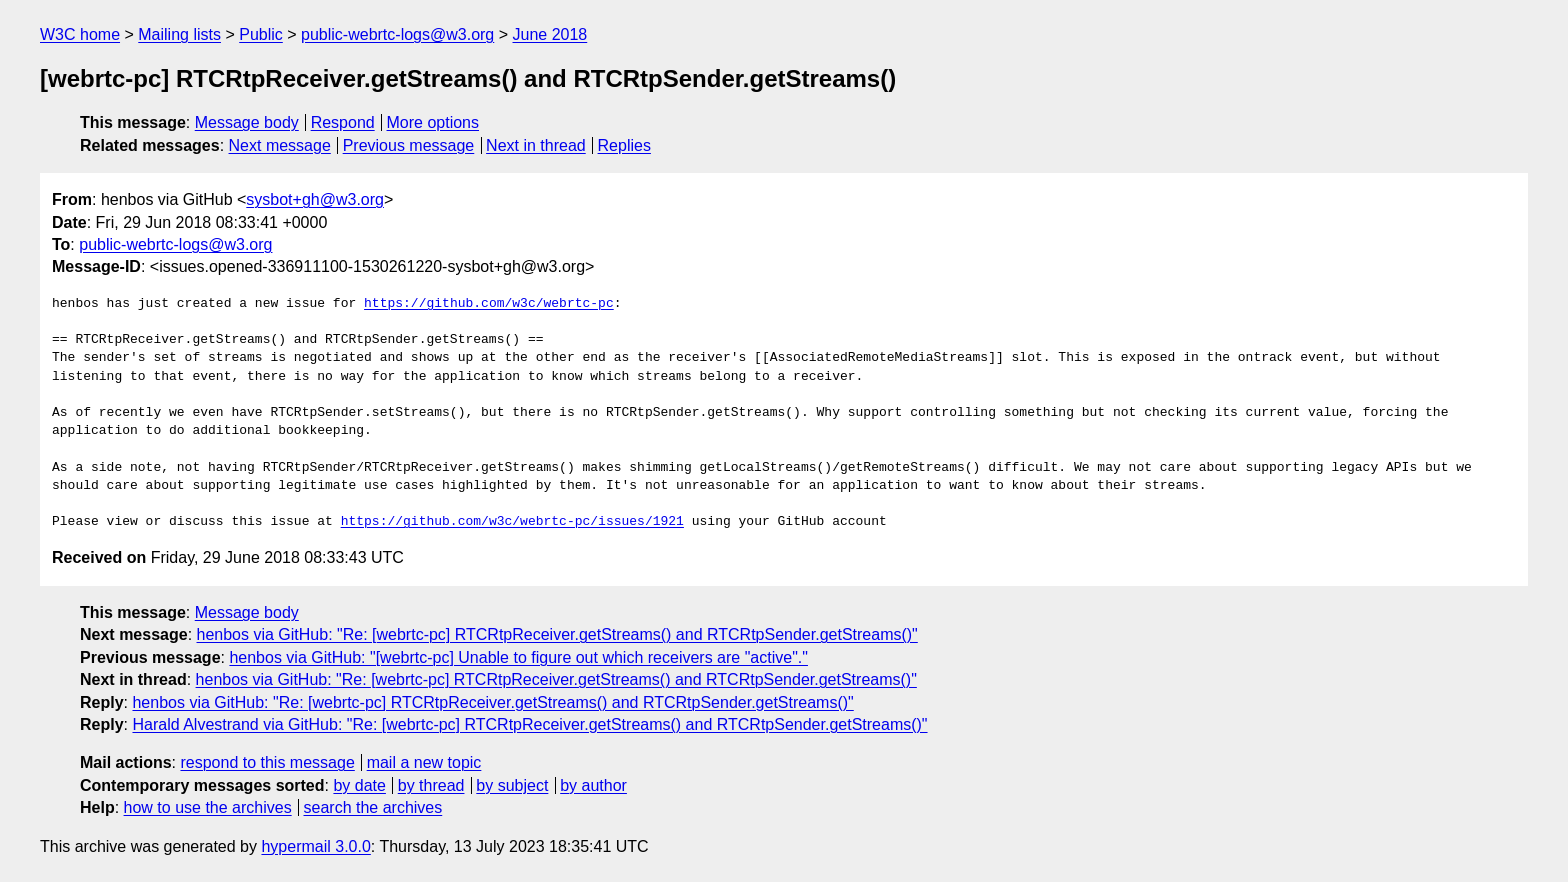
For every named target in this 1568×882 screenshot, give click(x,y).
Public (261, 34)
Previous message (409, 145)
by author (593, 785)
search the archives (373, 807)
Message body (247, 122)
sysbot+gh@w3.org (315, 199)
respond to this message (267, 762)
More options (433, 122)
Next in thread (536, 145)
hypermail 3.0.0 (315, 846)
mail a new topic (424, 762)
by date (359, 785)
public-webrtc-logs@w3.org (397, 34)
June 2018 (550, 34)
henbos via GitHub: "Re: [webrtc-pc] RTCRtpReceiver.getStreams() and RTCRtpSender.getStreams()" (557, 634)
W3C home (80, 34)
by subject (512, 785)
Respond (343, 122)
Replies (624, 145)
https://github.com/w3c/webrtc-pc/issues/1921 (512, 522)
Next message (280, 145)
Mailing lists (179, 34)
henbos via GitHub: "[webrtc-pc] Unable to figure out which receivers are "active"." (518, 657)
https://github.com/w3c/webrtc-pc (489, 304)
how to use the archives (208, 807)
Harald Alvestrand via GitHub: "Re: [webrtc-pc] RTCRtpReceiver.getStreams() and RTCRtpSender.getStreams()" (529, 724)
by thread (431, 785)
